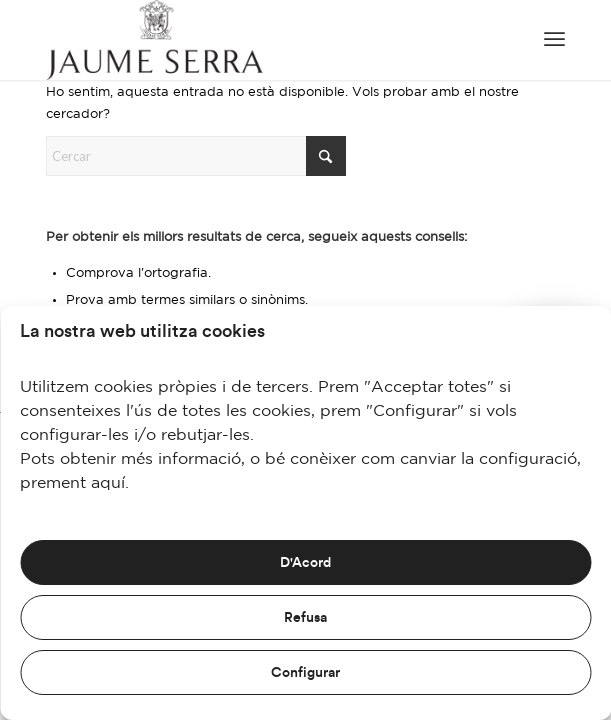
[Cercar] (196, 156)
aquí (108, 483)
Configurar (305, 673)
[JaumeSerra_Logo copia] (253, 40)
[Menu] (554, 40)
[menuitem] (554, 40)
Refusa (305, 618)
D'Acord (305, 563)
